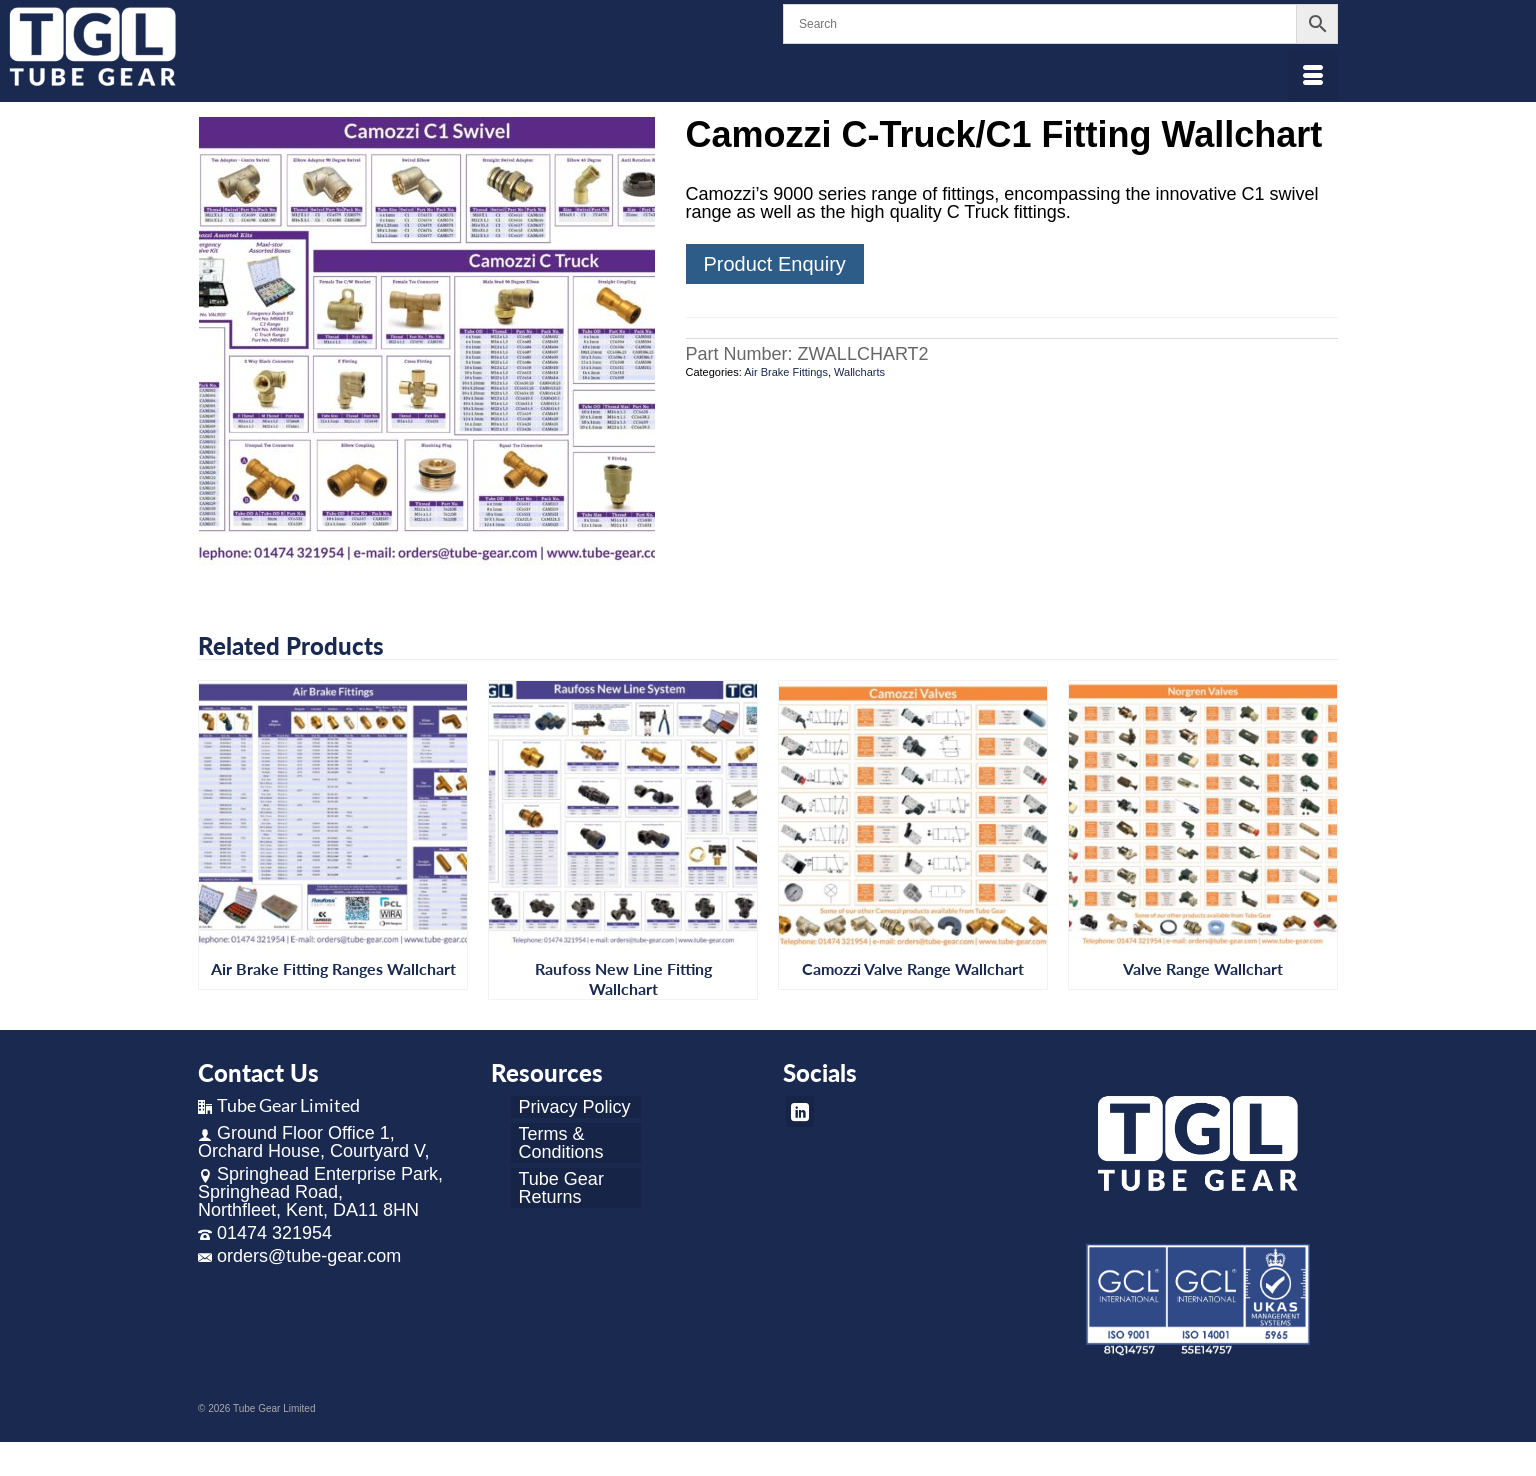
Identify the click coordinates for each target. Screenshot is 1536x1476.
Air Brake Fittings (786, 372)
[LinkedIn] (800, 1111)
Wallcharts (859, 372)
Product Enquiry (775, 264)
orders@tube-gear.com (299, 1256)
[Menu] (1313, 77)
